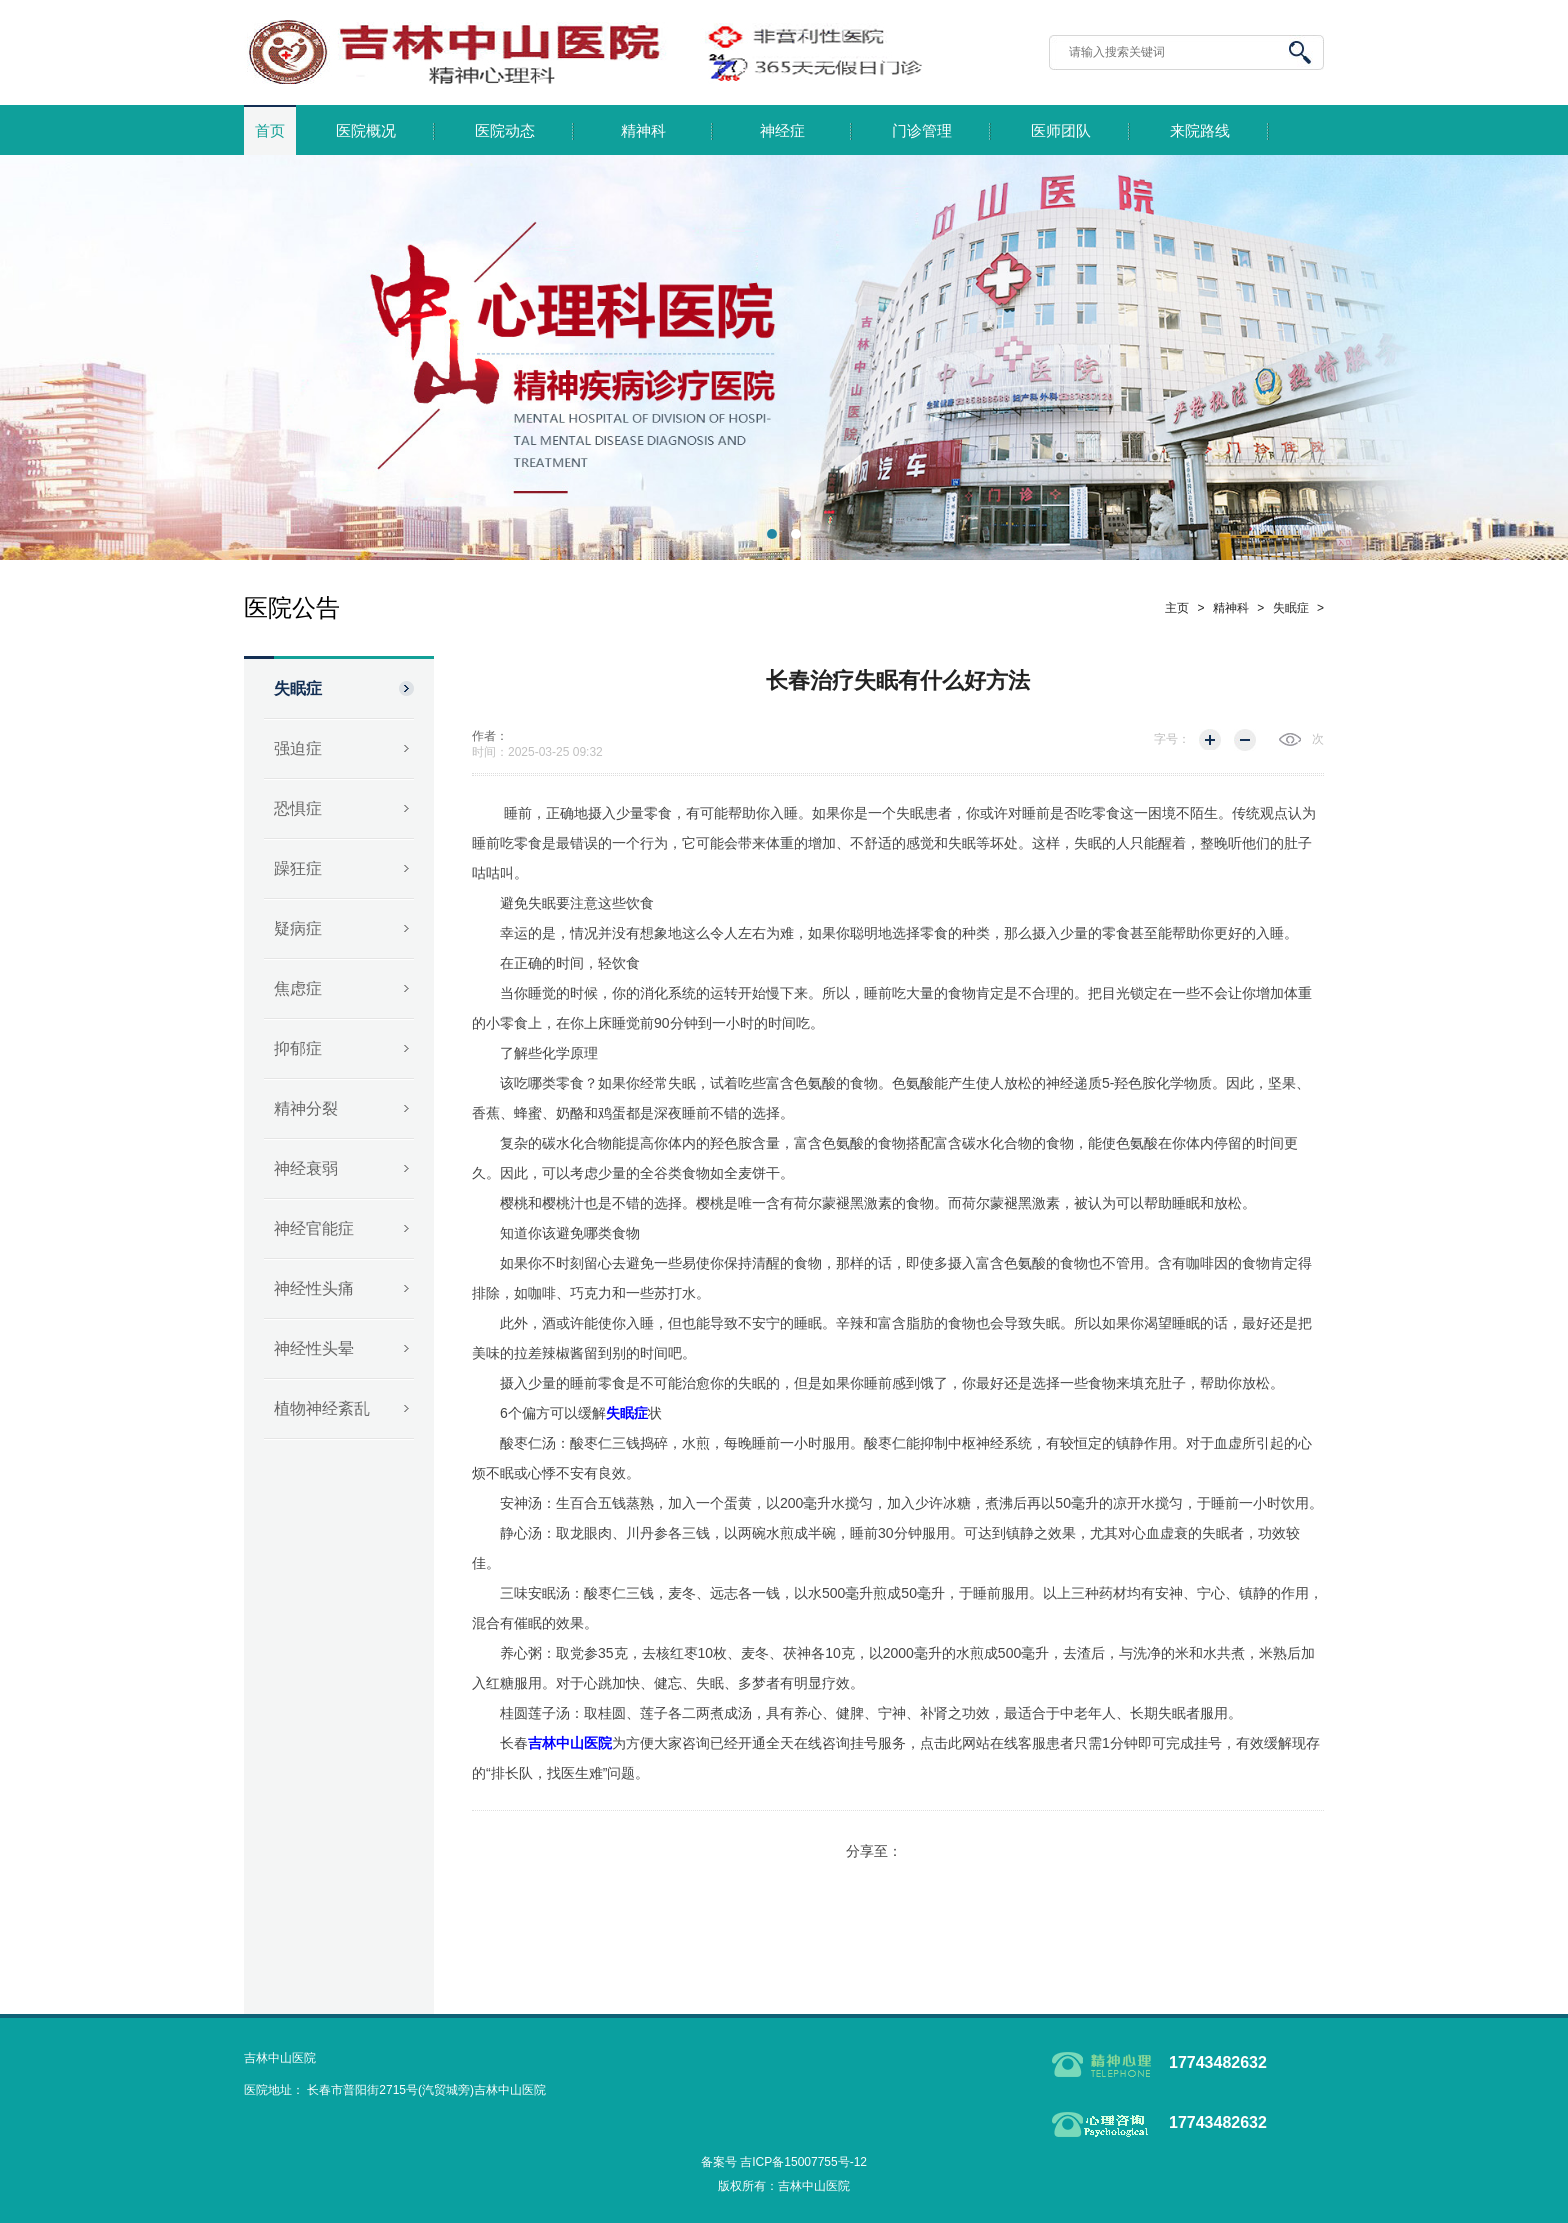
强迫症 (298, 748)
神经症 (782, 131)
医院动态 (505, 131)
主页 (1177, 608)
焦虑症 (298, 988)
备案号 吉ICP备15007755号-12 (784, 2162)
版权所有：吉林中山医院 (784, 2186)
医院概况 (366, 131)
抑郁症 (298, 1048)
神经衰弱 (306, 1168)
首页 (270, 131)
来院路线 (1200, 131)
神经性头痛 (314, 1288)
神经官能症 (314, 1228)
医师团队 (1061, 131)
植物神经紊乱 (322, 1408)
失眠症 (298, 688)
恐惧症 (298, 808)
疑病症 (298, 928)
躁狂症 (298, 868)
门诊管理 (922, 131)
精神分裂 (306, 1108)
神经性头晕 (314, 1348)
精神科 (643, 131)
